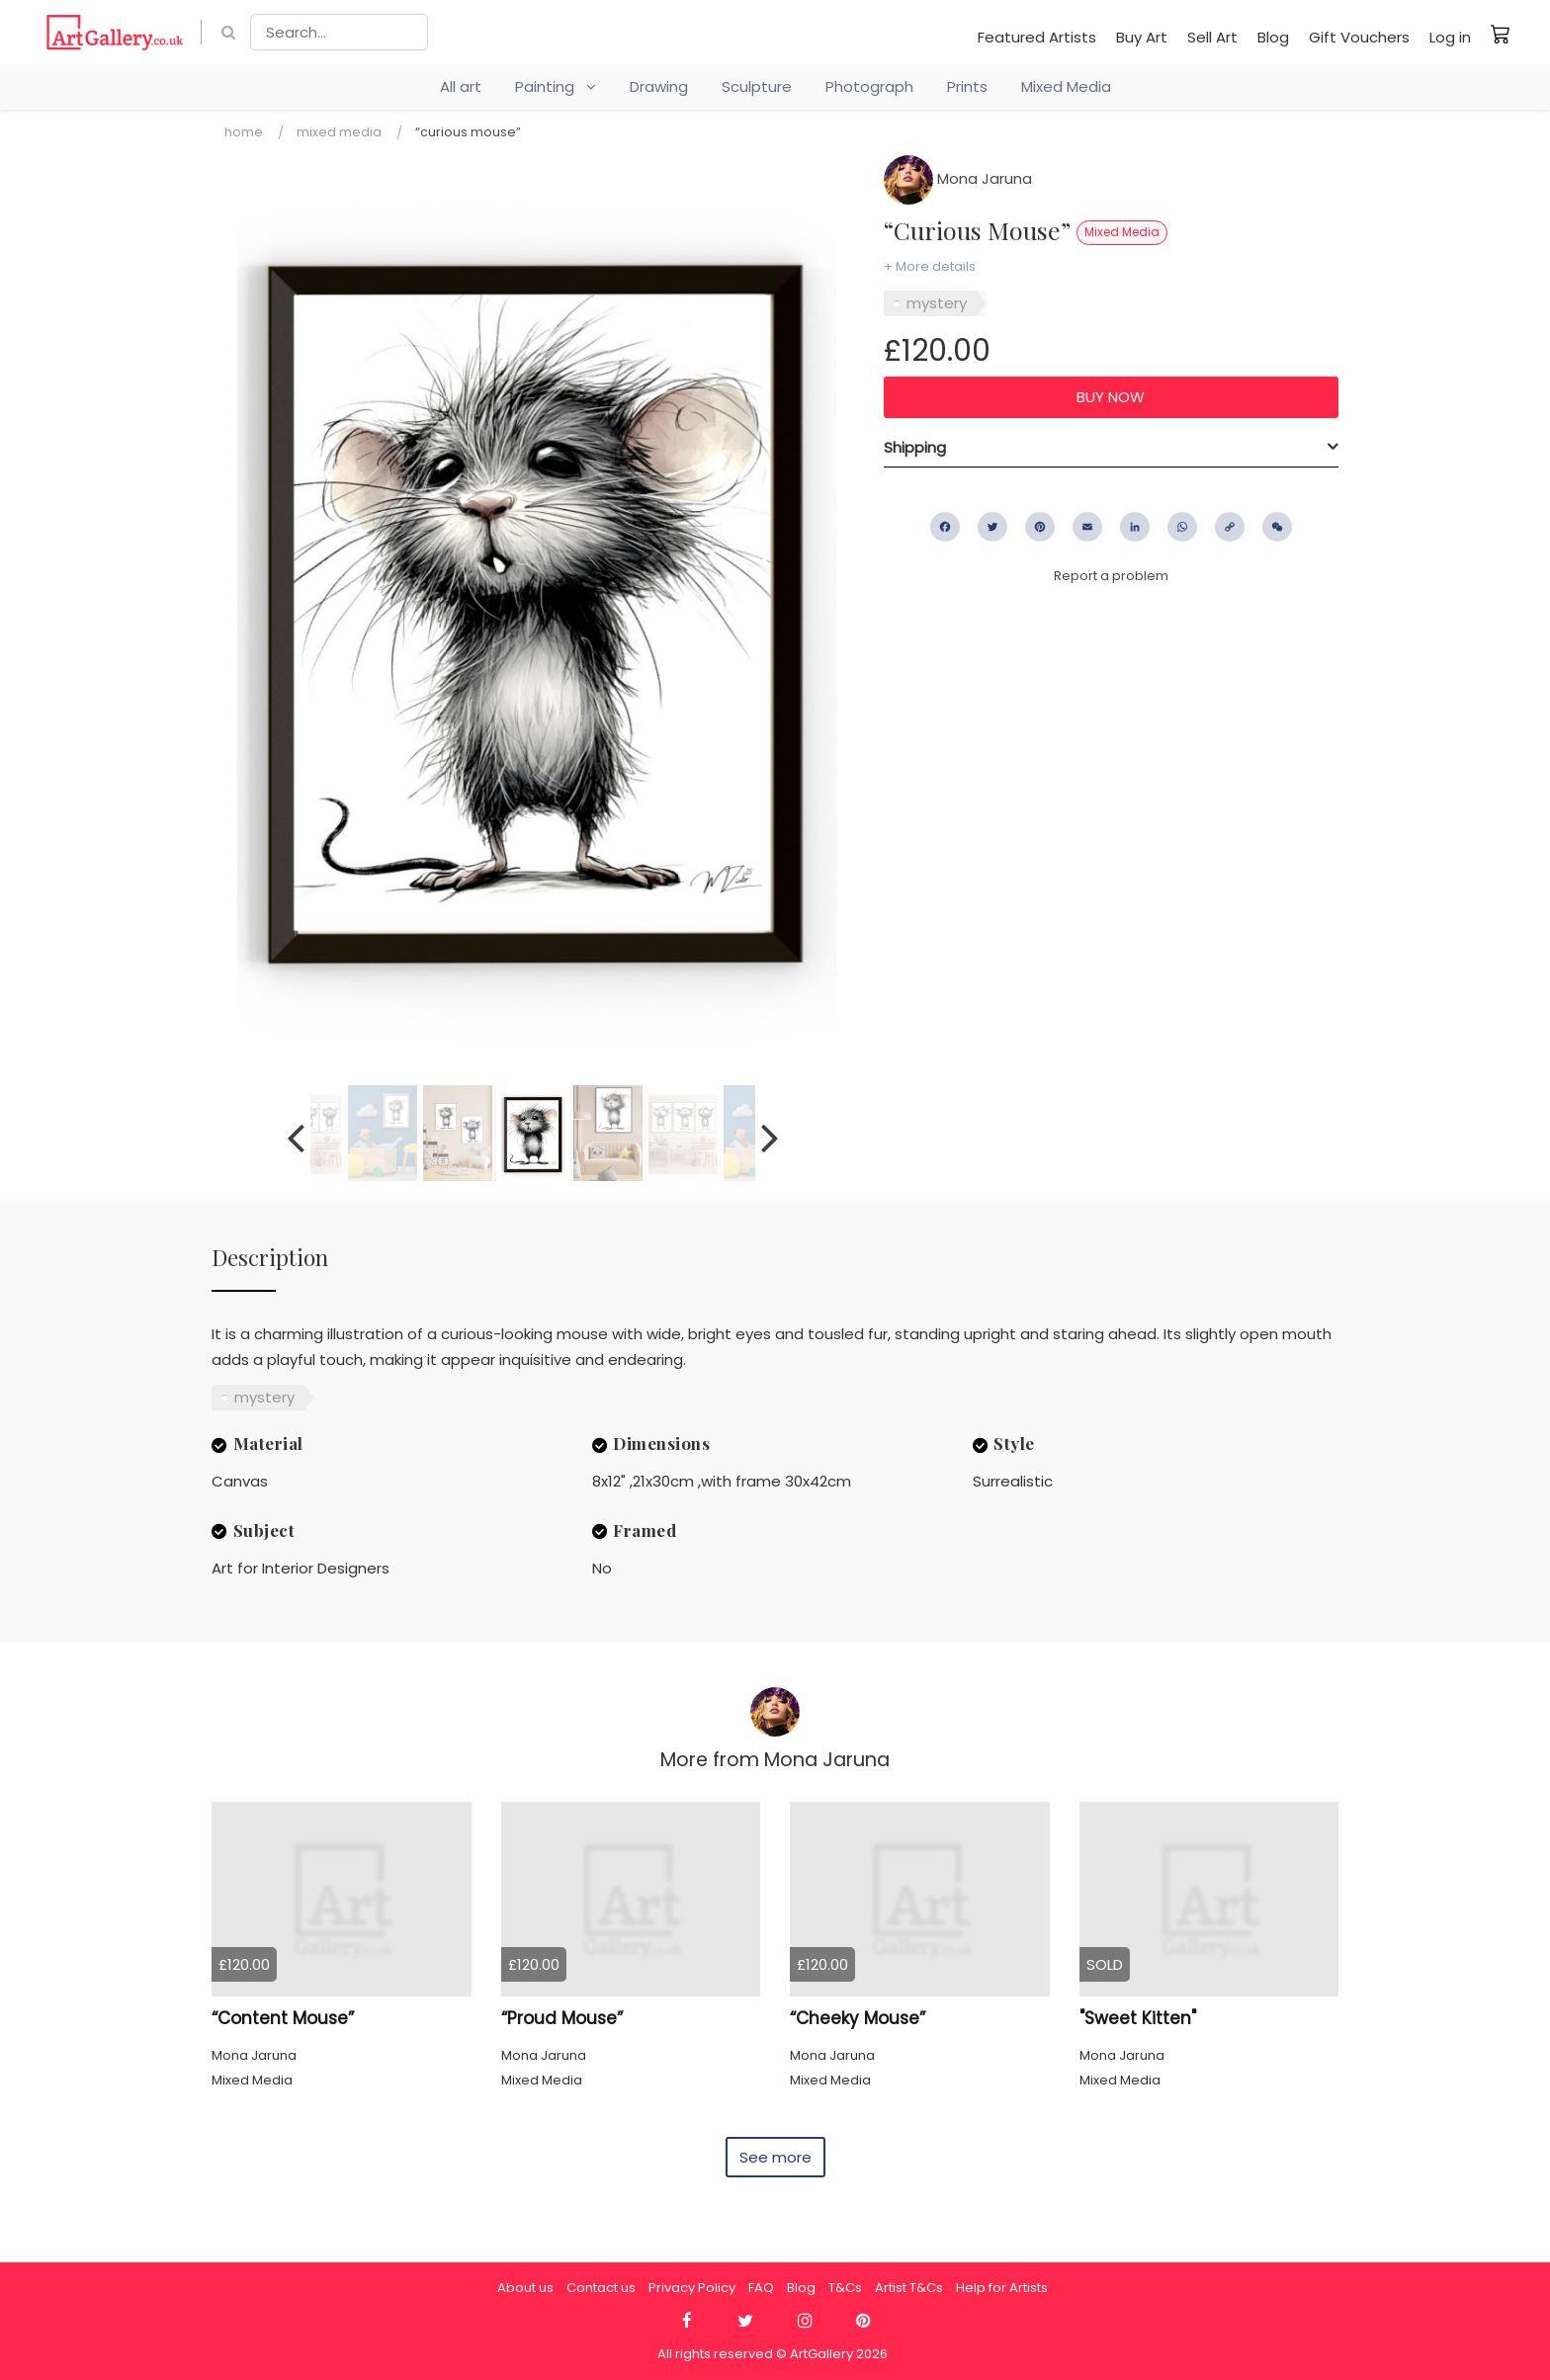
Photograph (869, 86)
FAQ (761, 2287)
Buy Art (1141, 37)
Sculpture (757, 86)
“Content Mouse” (283, 2018)
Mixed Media (1066, 86)
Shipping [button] (915, 447)
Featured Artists (1037, 37)
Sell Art (1212, 37)
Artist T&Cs (909, 2287)
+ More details (930, 266)
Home (243, 132)
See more (775, 2157)
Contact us (601, 2287)
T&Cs (845, 2287)
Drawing (659, 86)
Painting (555, 86)
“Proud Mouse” (562, 2018)
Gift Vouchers (1359, 37)
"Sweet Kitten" (1137, 2018)
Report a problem (1111, 575)
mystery (936, 303)
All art (460, 86)
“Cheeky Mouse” (857, 2018)
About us (525, 2287)
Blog (1273, 37)
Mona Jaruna (958, 178)
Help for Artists (1002, 2287)
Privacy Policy (691, 2287)
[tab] (1111, 448)
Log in (1450, 37)
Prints (967, 86)
